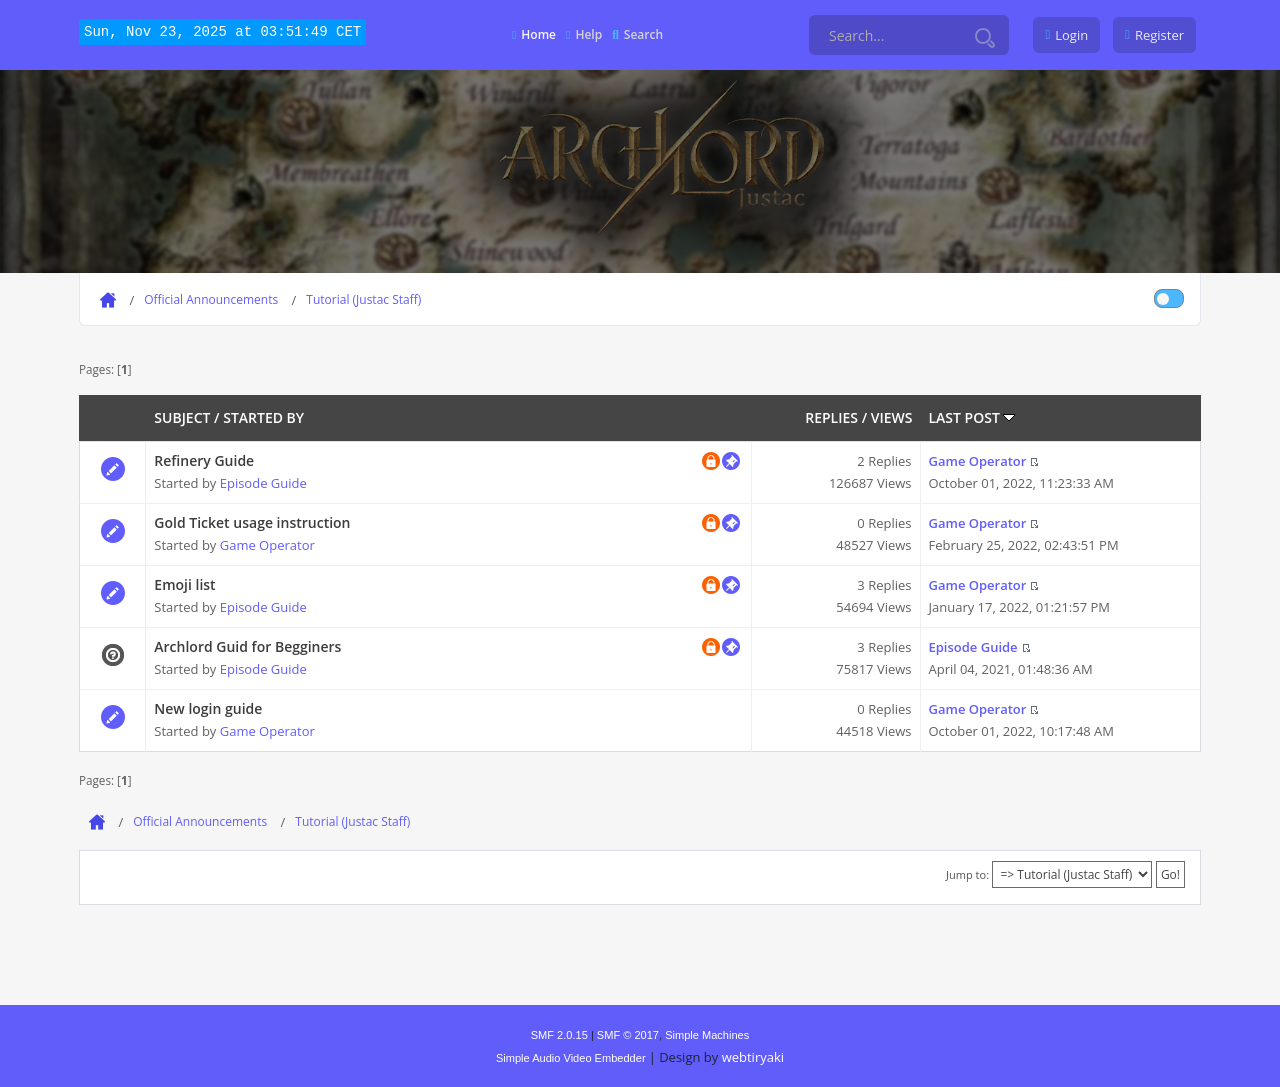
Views (892, 417)
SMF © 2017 (628, 1035)
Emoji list (184, 584)
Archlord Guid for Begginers (247, 646)
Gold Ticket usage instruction (252, 522)
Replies (831, 417)
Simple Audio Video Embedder (571, 1058)
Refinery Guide (204, 460)
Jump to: (967, 874)
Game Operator (978, 461)
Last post (972, 417)
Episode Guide (263, 483)
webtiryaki (753, 1057)
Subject (182, 417)
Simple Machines (707, 1035)
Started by (263, 417)
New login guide (208, 708)
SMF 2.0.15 (559, 1035)
